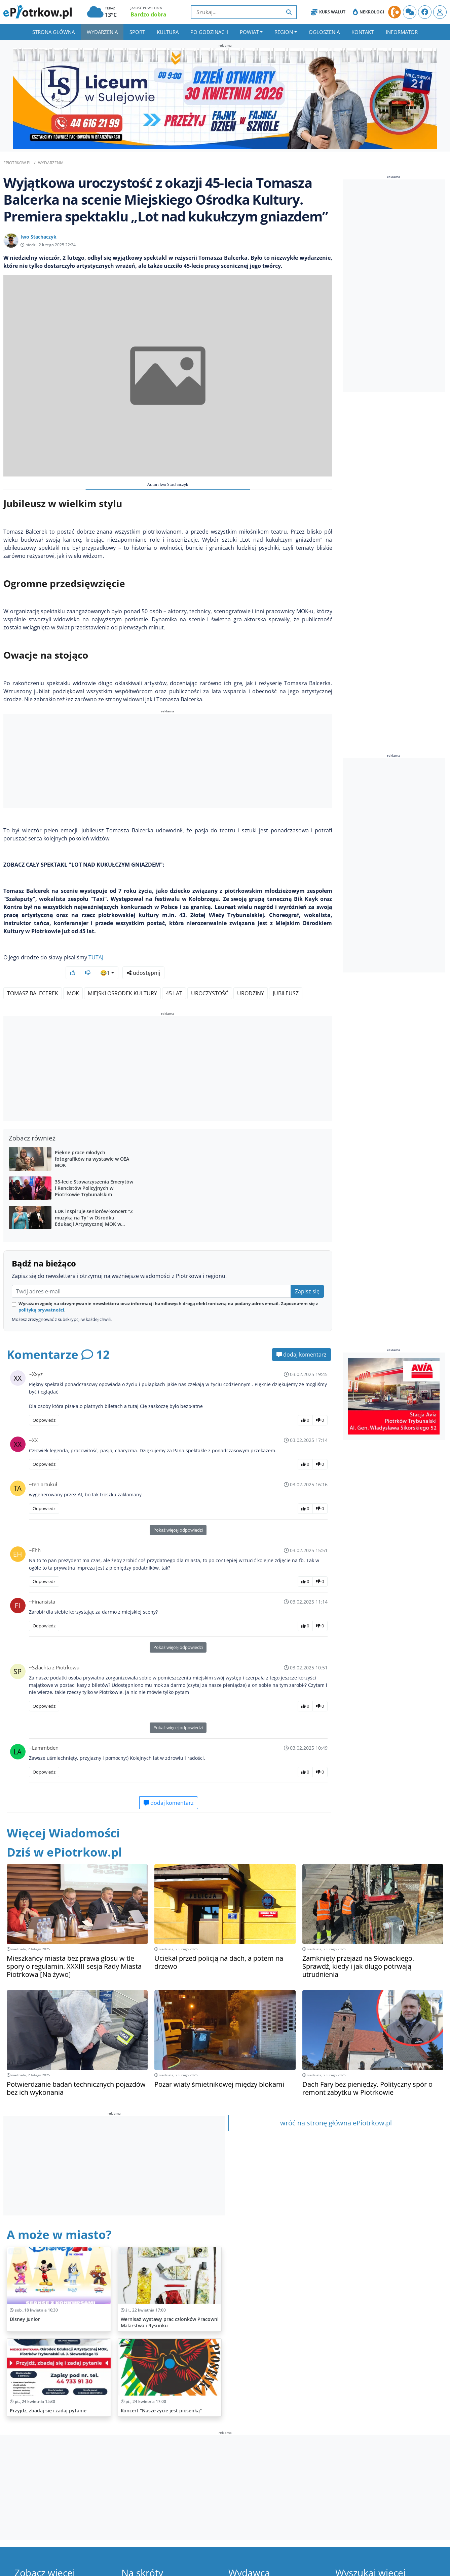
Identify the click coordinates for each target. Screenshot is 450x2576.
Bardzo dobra (148, 14)
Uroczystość (209, 975)
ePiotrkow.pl (17, 163)
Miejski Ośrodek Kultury (122, 975)
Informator (402, 32)
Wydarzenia (102, 32)
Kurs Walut (328, 12)
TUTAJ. (96, 957)
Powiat (249, 32)
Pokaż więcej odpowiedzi (178, 1512)
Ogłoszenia (324, 32)
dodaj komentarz (301, 1336)
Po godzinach (209, 32)
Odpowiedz (44, 1402)
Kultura (168, 32)
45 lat (174, 975)
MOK (73, 975)
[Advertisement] (167, 762)
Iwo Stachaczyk (39, 237)
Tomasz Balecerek (32, 975)
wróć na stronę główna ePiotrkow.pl (336, 2105)
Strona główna (53, 32)
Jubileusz (286, 975)
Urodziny (250, 975)
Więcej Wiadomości (63, 1815)
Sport (137, 32)
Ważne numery (147, 2570)
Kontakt (362, 32)
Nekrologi (368, 12)
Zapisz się (307, 1273)
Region (283, 32)
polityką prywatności (41, 1292)
